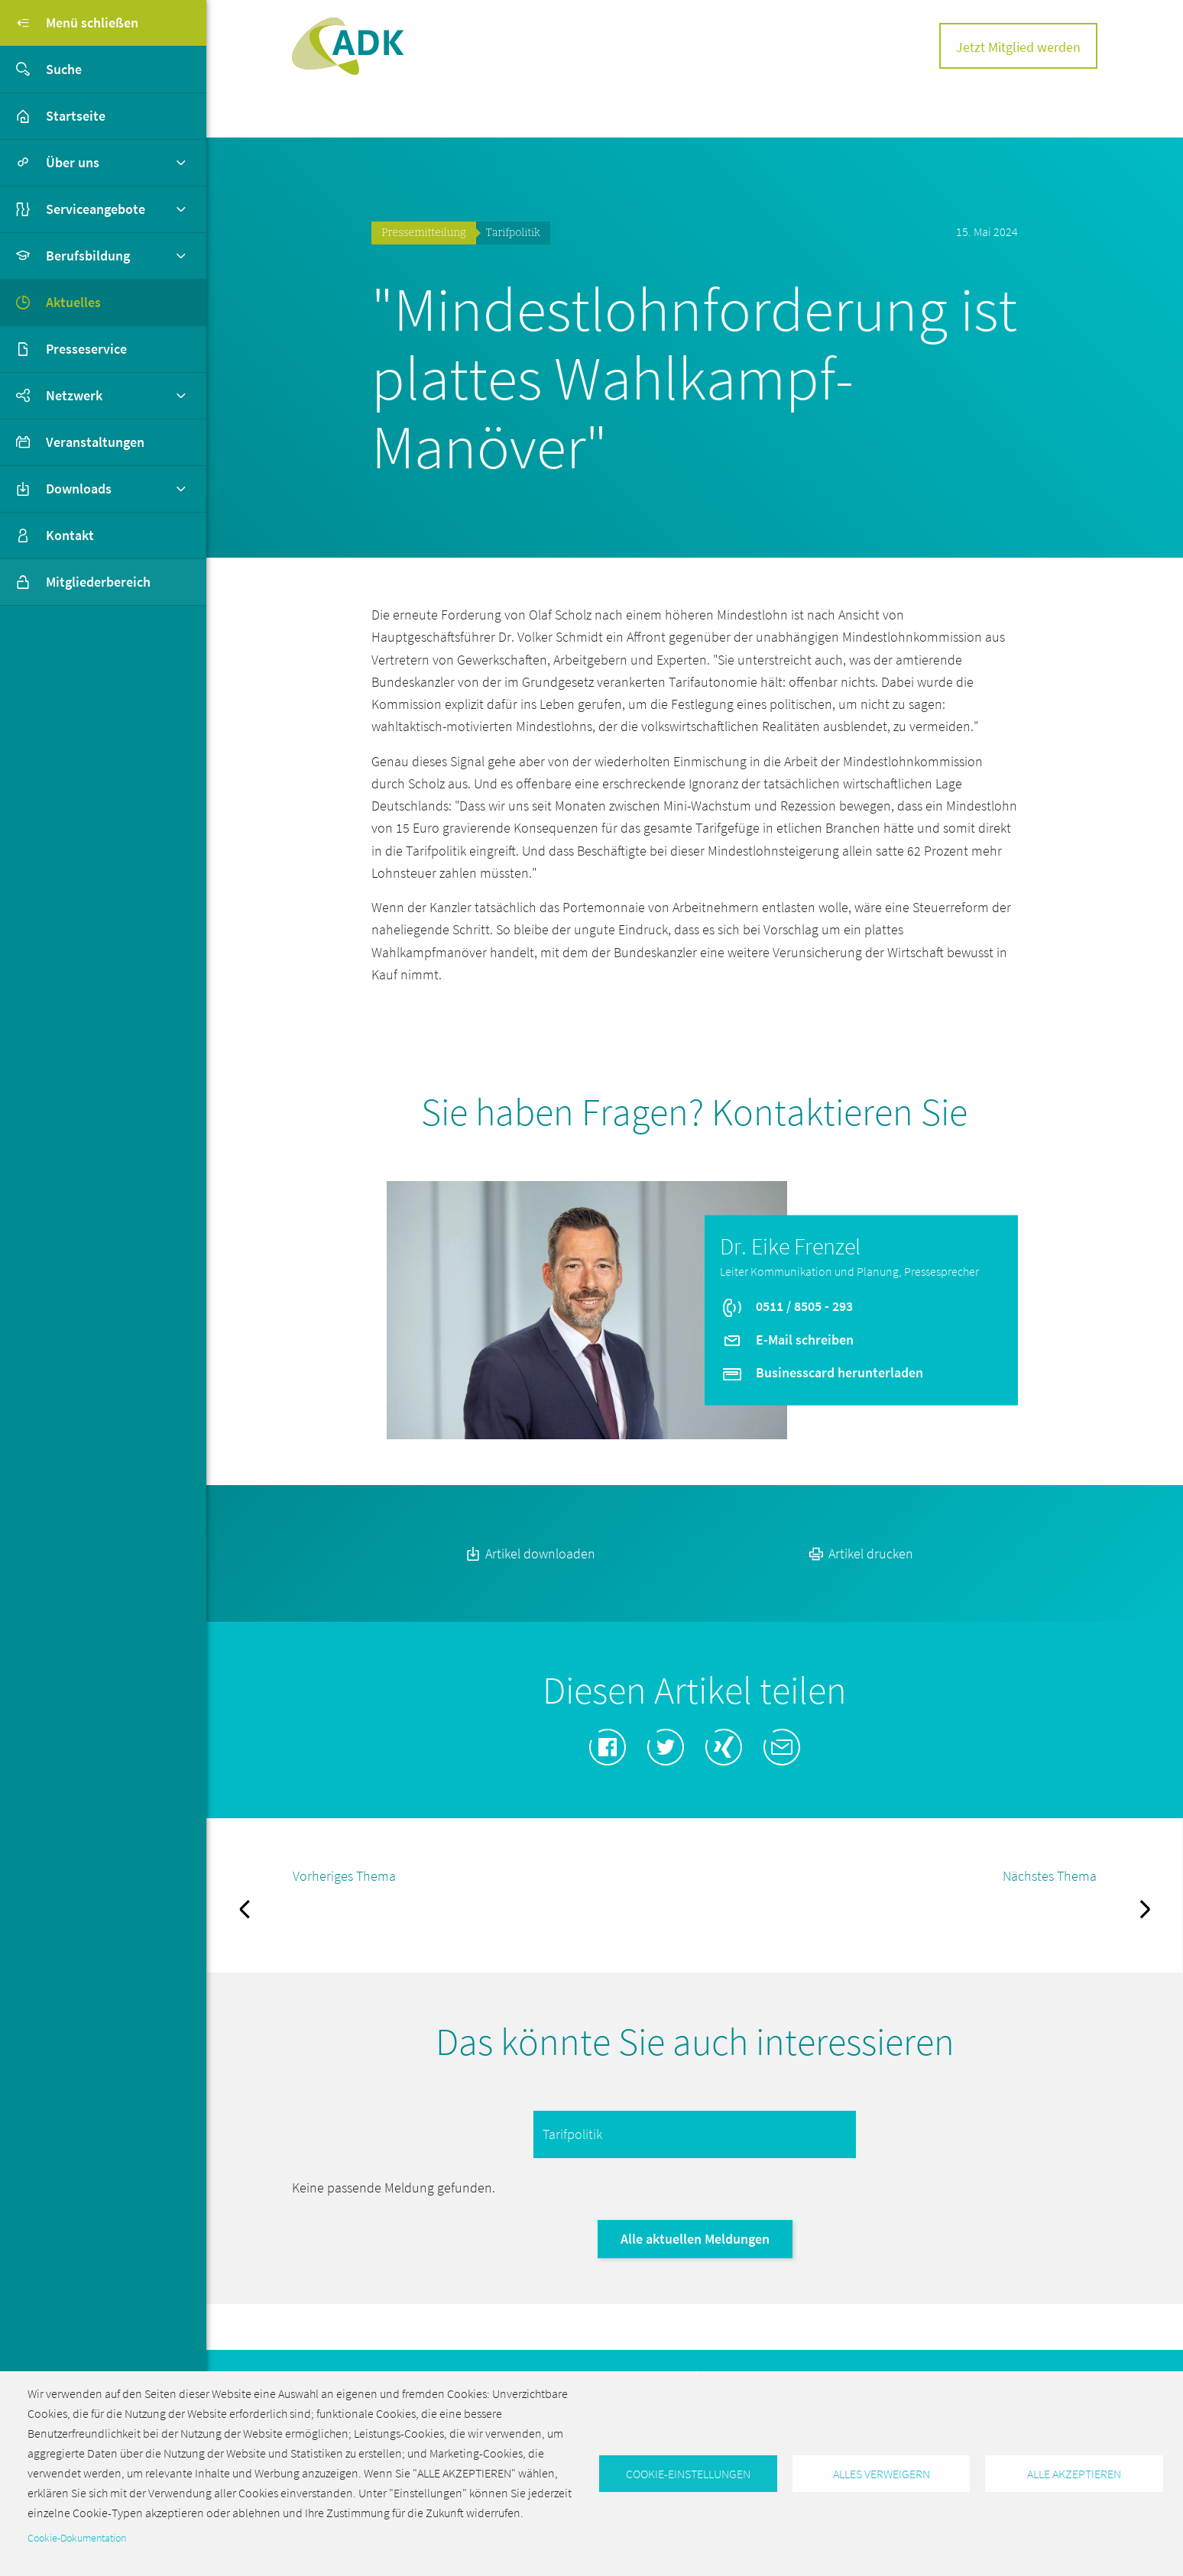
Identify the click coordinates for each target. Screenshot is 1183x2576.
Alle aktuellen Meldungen (695, 2239)
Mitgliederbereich (75, 582)
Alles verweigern (881, 2473)
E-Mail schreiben (787, 1339)
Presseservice (86, 349)
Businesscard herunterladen (822, 1372)
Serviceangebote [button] (95, 209)
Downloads (79, 488)
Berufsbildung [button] (88, 255)
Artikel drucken (859, 1553)
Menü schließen (69, 23)
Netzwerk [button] (74, 395)
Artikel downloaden (529, 1553)
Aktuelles (73, 302)
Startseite (75, 116)
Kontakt (70, 535)
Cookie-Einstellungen (688, 2473)
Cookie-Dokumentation (77, 2538)
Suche (41, 69)
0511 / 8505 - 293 (787, 1306)
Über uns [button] (72, 162)
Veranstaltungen (95, 442)
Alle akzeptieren (1074, 2473)
